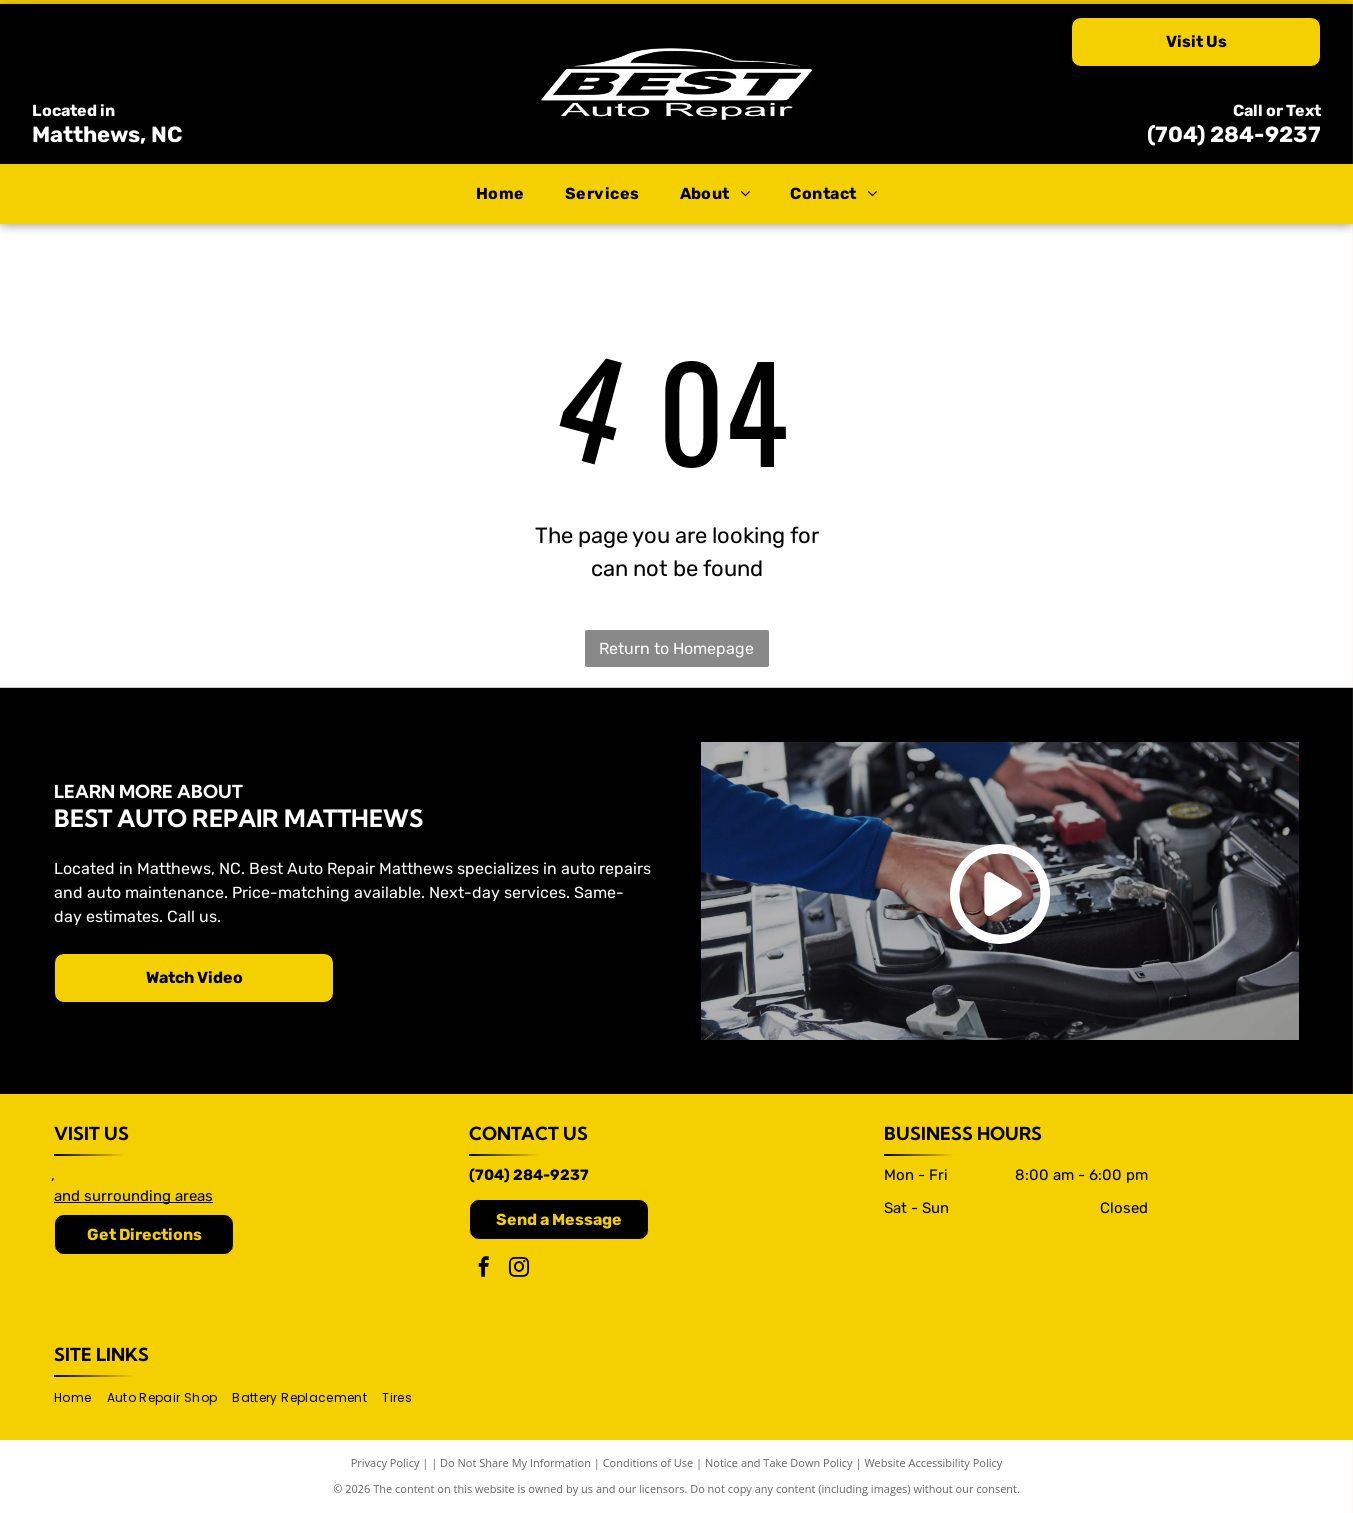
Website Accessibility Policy (933, 1462)
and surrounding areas (133, 1196)
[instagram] (519, 1269)
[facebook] (484, 1269)
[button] (602, 194)
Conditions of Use (648, 1462)
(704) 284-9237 (1234, 134)
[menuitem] (500, 194)
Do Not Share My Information (515, 1462)
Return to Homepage (676, 648)
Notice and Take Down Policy (779, 1462)
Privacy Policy (385, 1462)
